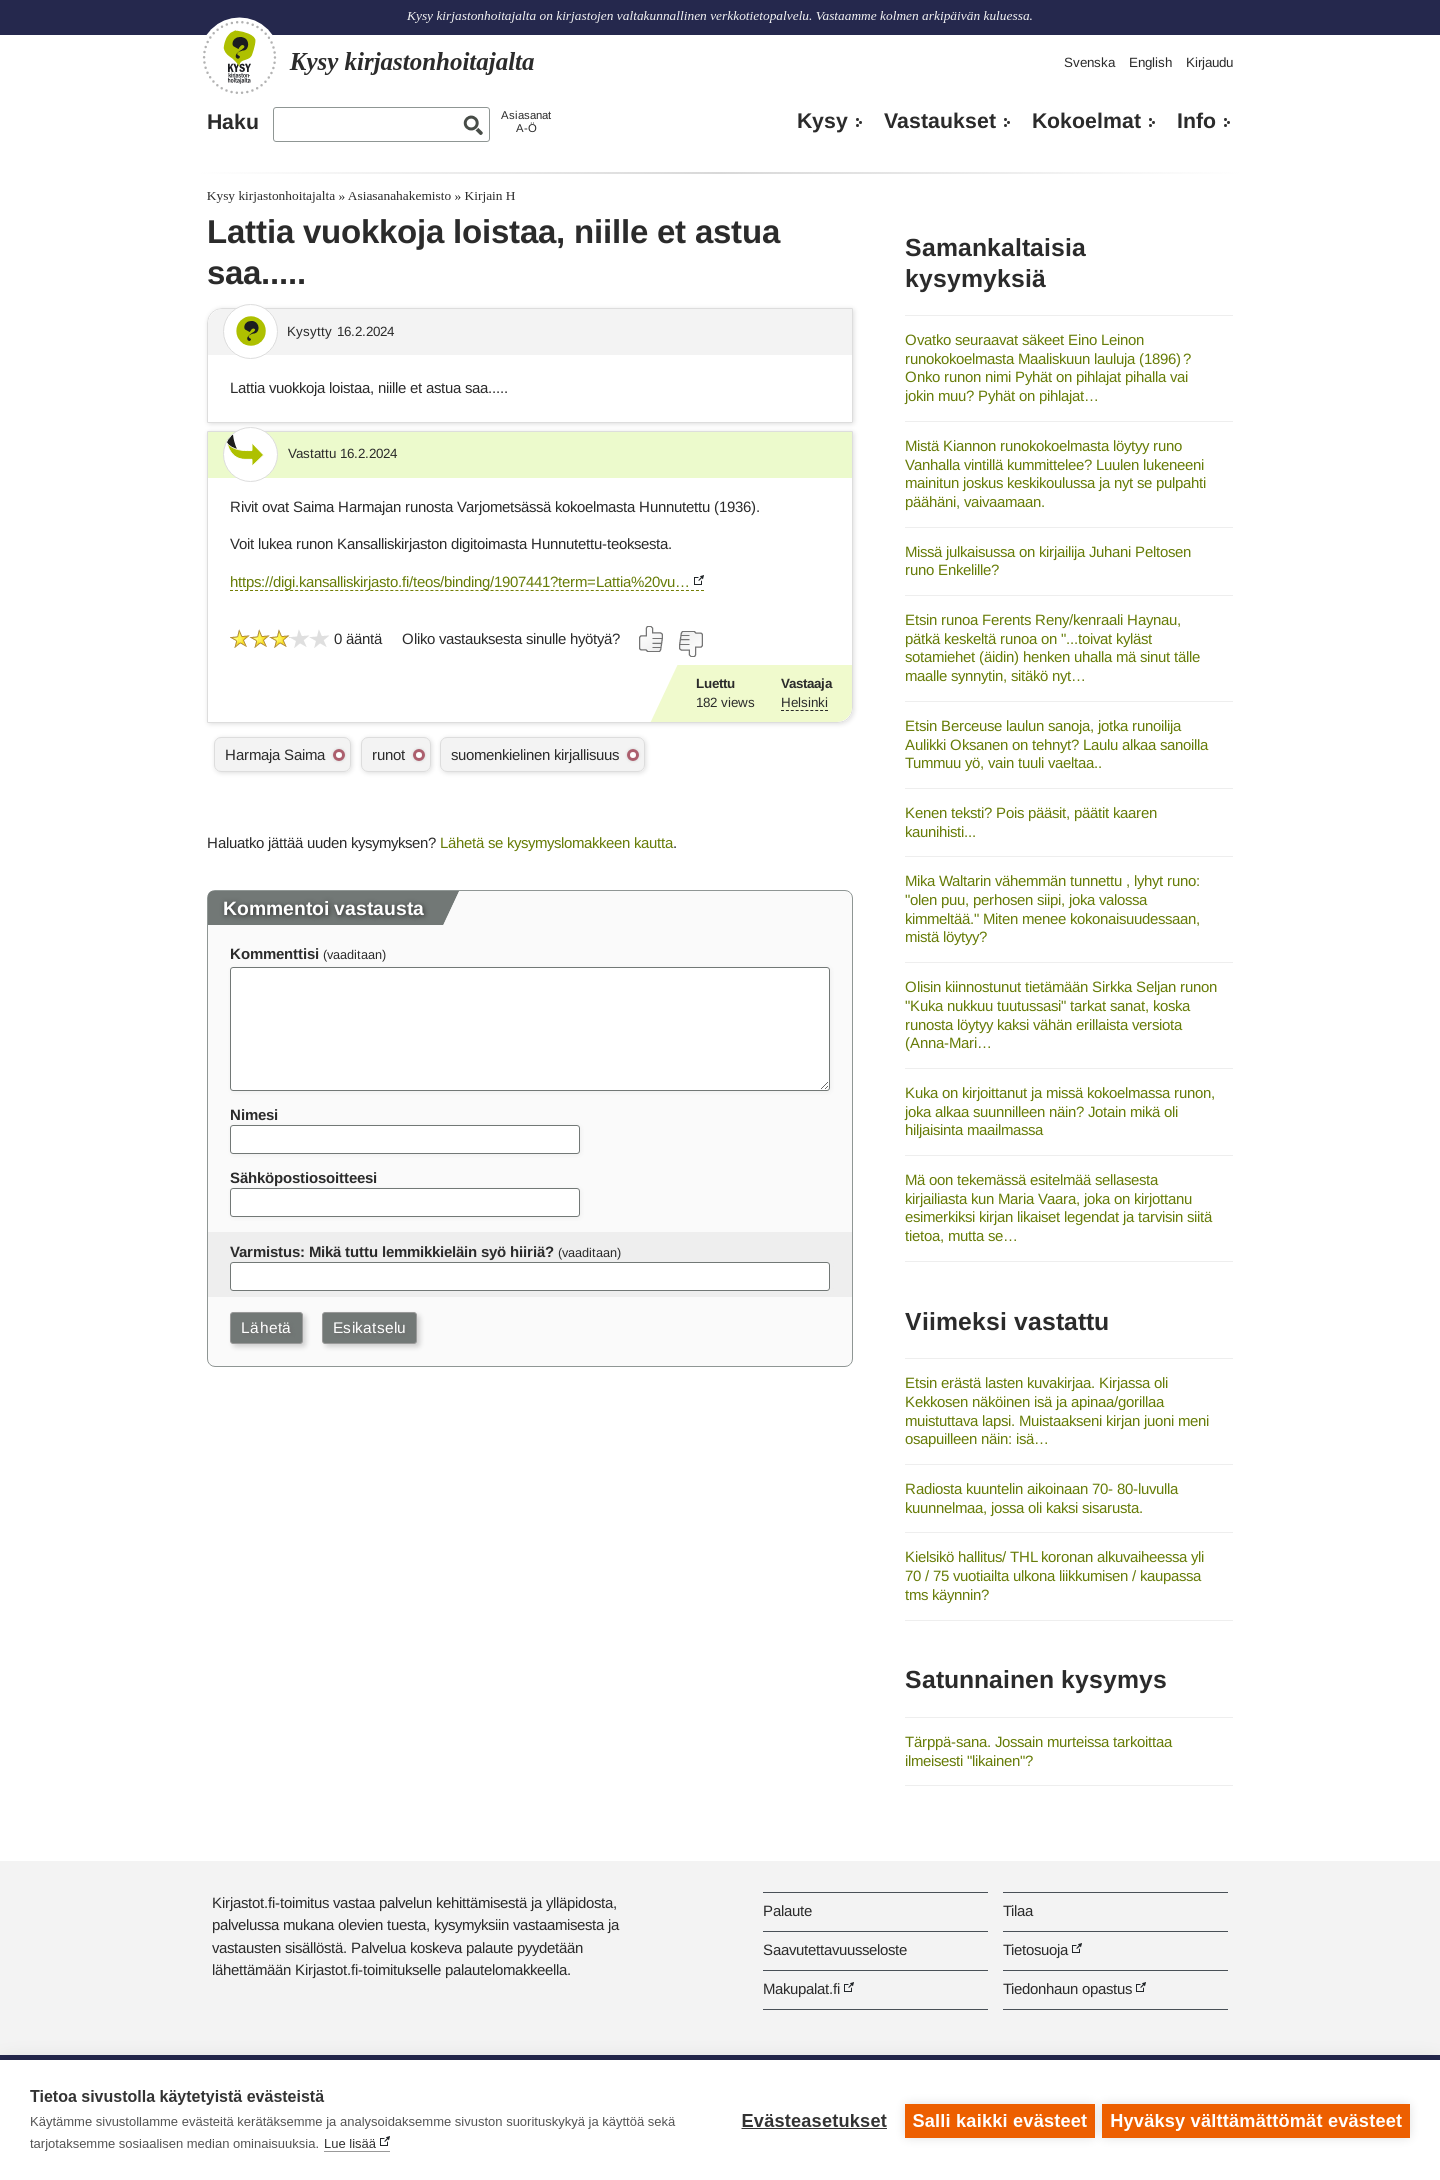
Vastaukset (940, 121)
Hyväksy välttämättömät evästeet (1256, 2120)
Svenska (1089, 62)
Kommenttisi (274, 953)
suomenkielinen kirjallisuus (535, 754)
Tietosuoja (1035, 1949)
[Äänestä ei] (690, 644)
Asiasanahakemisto (399, 195)
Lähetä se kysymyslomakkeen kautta (556, 842)
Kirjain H (490, 195)
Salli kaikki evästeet (997, 2120)
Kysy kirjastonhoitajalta (271, 195)
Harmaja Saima (275, 754)
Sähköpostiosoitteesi (303, 1177)
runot (388, 754)
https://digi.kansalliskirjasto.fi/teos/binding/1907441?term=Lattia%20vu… (460, 581)
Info (1196, 121)
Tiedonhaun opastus (1067, 1988)
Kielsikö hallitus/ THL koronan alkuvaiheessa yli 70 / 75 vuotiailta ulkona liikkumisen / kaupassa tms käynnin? (1054, 1575)
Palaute (787, 1910)
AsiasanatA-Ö (526, 121)
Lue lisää (350, 2143)
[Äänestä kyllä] (652, 639)
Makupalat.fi (801, 1988)
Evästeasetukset (811, 2120)
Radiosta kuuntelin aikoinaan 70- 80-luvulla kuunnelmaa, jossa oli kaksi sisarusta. (1041, 1498)
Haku (233, 122)
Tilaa (1018, 1910)
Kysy (822, 121)
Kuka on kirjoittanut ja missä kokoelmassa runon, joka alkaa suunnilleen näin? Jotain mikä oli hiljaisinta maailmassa (1060, 1111)
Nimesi (254, 1114)
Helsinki (804, 702)
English (1150, 62)
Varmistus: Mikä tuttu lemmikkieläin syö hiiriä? (392, 1251)
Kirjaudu (1209, 62)
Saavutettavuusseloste (835, 1949)
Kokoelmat (1086, 121)
